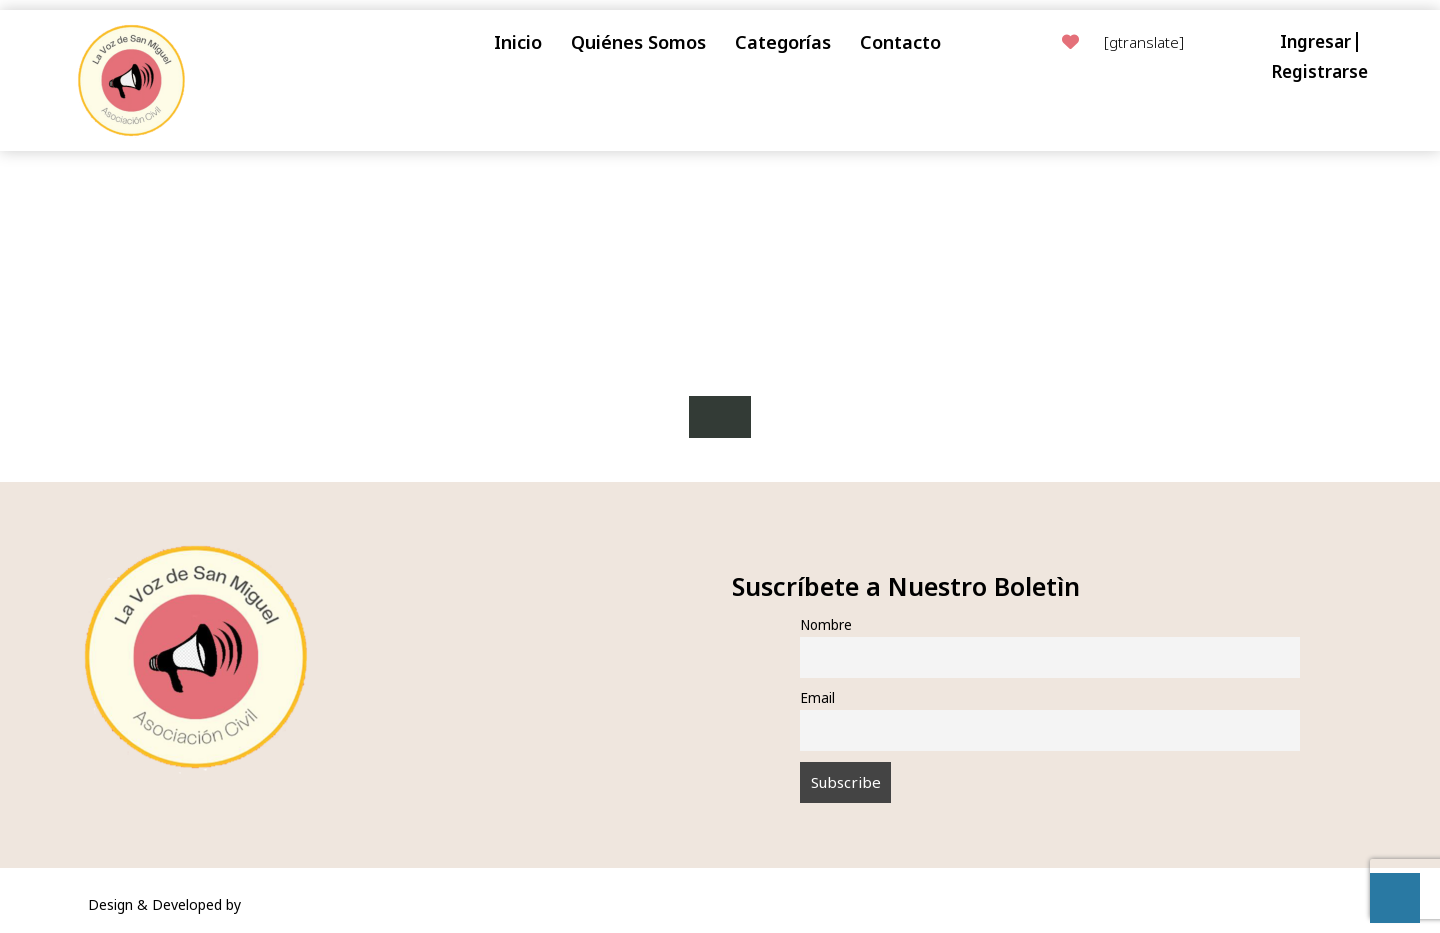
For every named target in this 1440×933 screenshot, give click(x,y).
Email (817, 698)
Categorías (783, 42)
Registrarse (1319, 71)
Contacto (900, 42)
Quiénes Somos (638, 42)
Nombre (826, 625)
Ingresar (1315, 41)
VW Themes (282, 904)
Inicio (518, 42)
